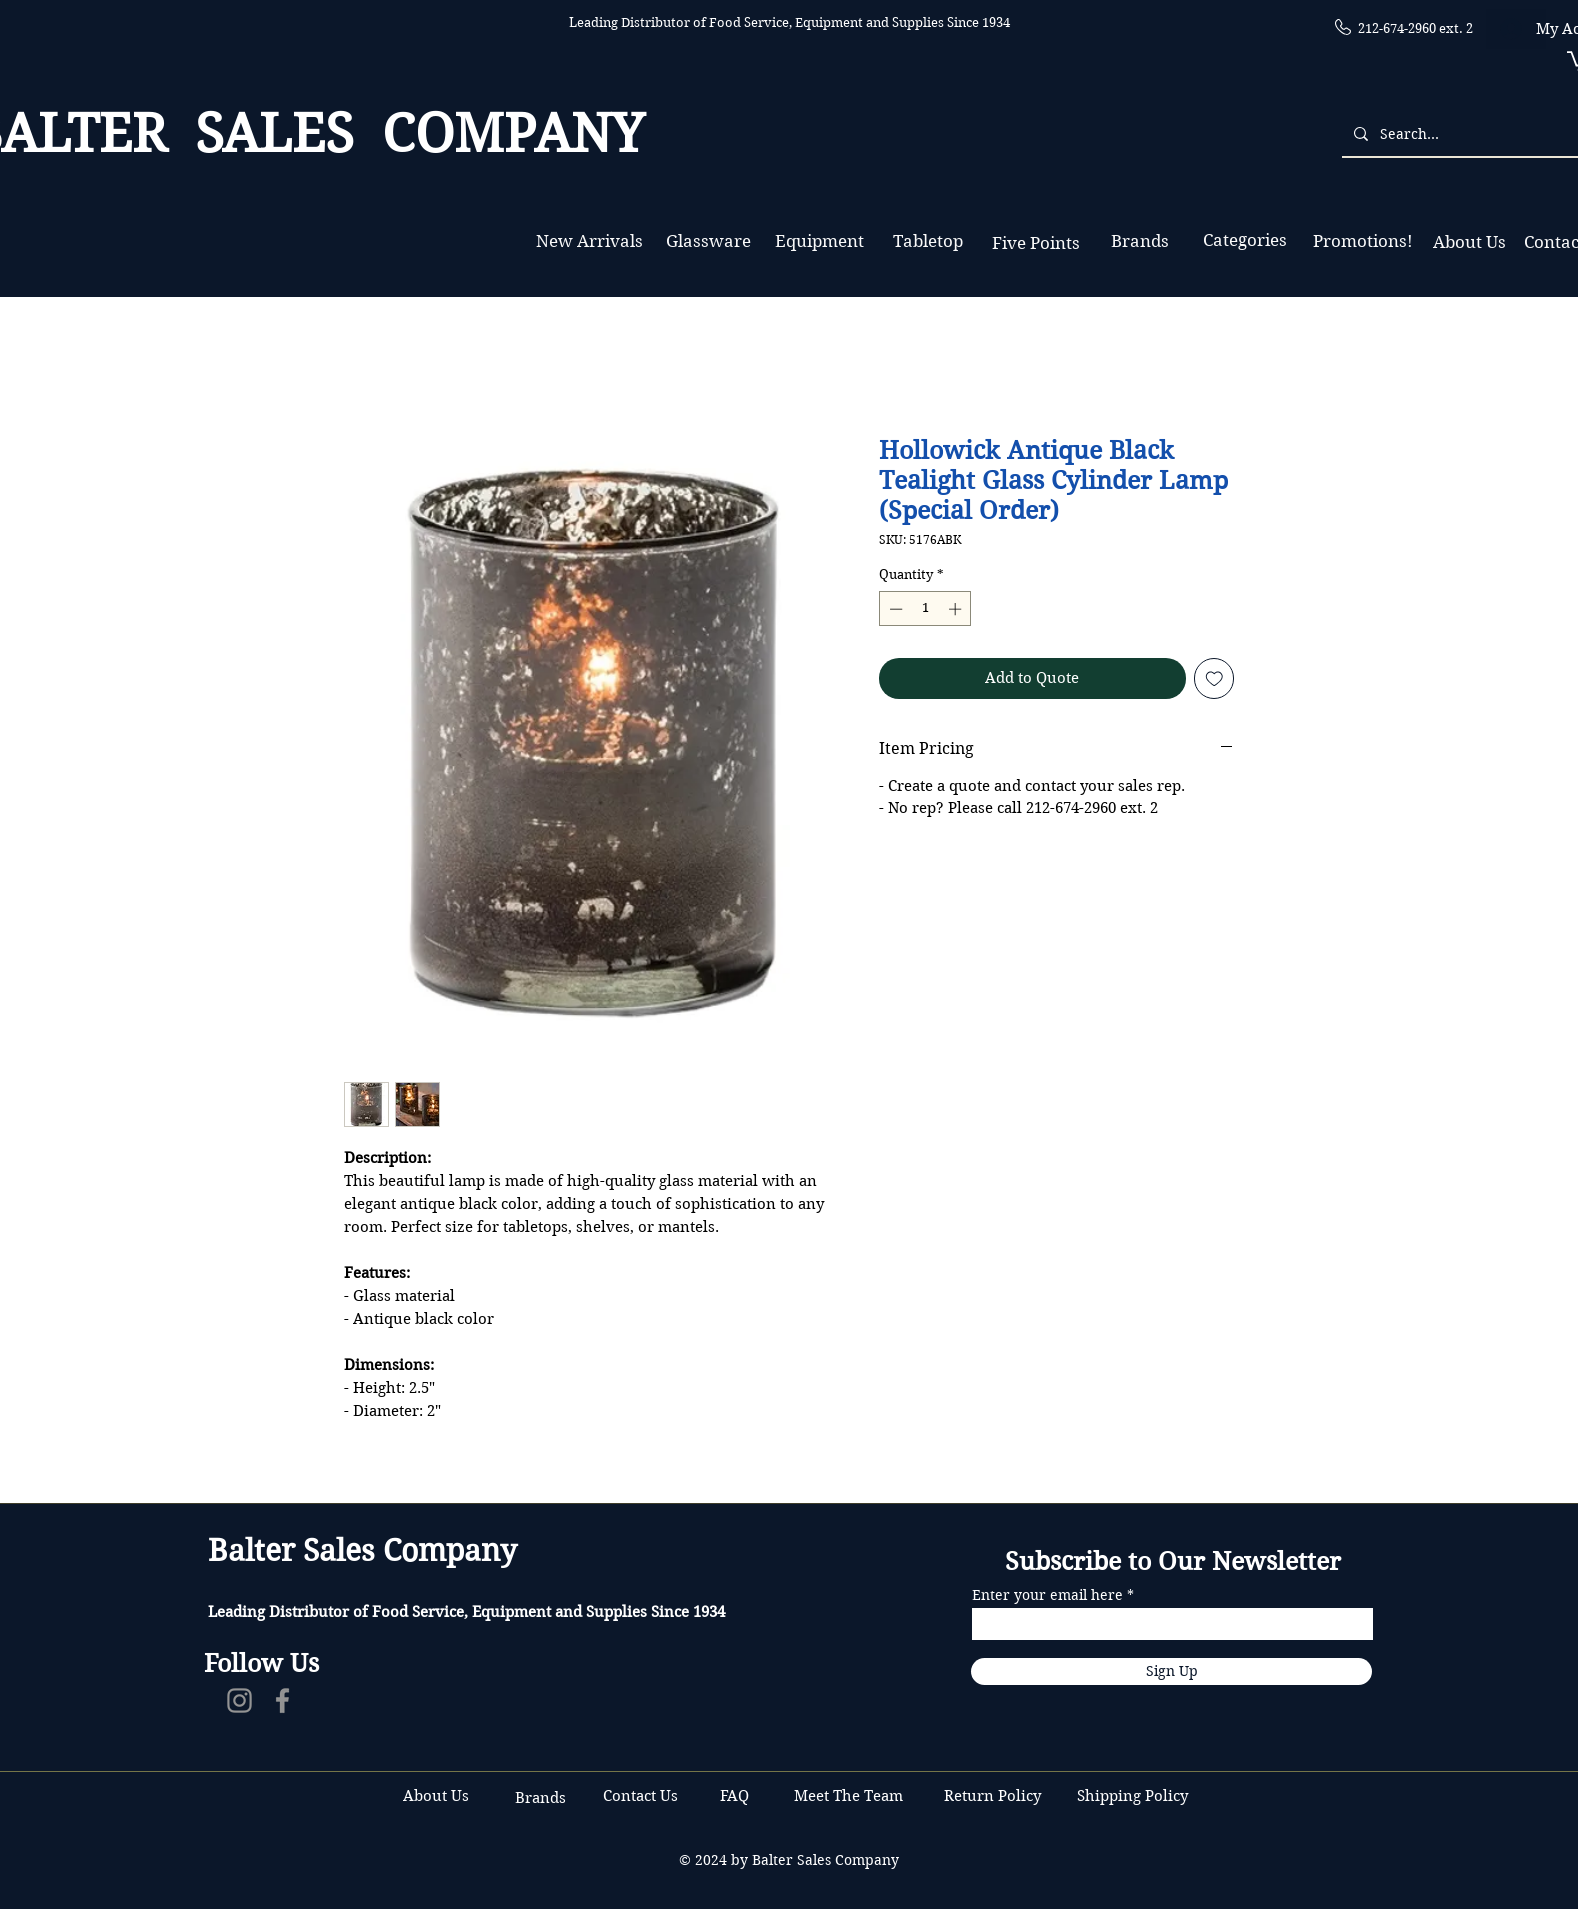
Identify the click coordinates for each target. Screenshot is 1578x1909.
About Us (436, 1796)
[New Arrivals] (589, 241)
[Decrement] (894, 609)
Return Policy (994, 1796)
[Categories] (1244, 240)
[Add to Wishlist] (1214, 678)
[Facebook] (282, 1700)
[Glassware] (708, 241)
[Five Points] (1035, 243)
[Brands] (1140, 241)
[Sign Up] (1171, 1671)
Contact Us (642, 1796)
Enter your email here (1047, 1595)
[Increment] (957, 609)
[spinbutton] (925, 609)
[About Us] (1469, 242)
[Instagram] (239, 1700)
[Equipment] (819, 241)
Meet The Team (848, 1796)
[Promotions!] (1362, 241)
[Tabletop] (927, 241)
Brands (540, 1798)
